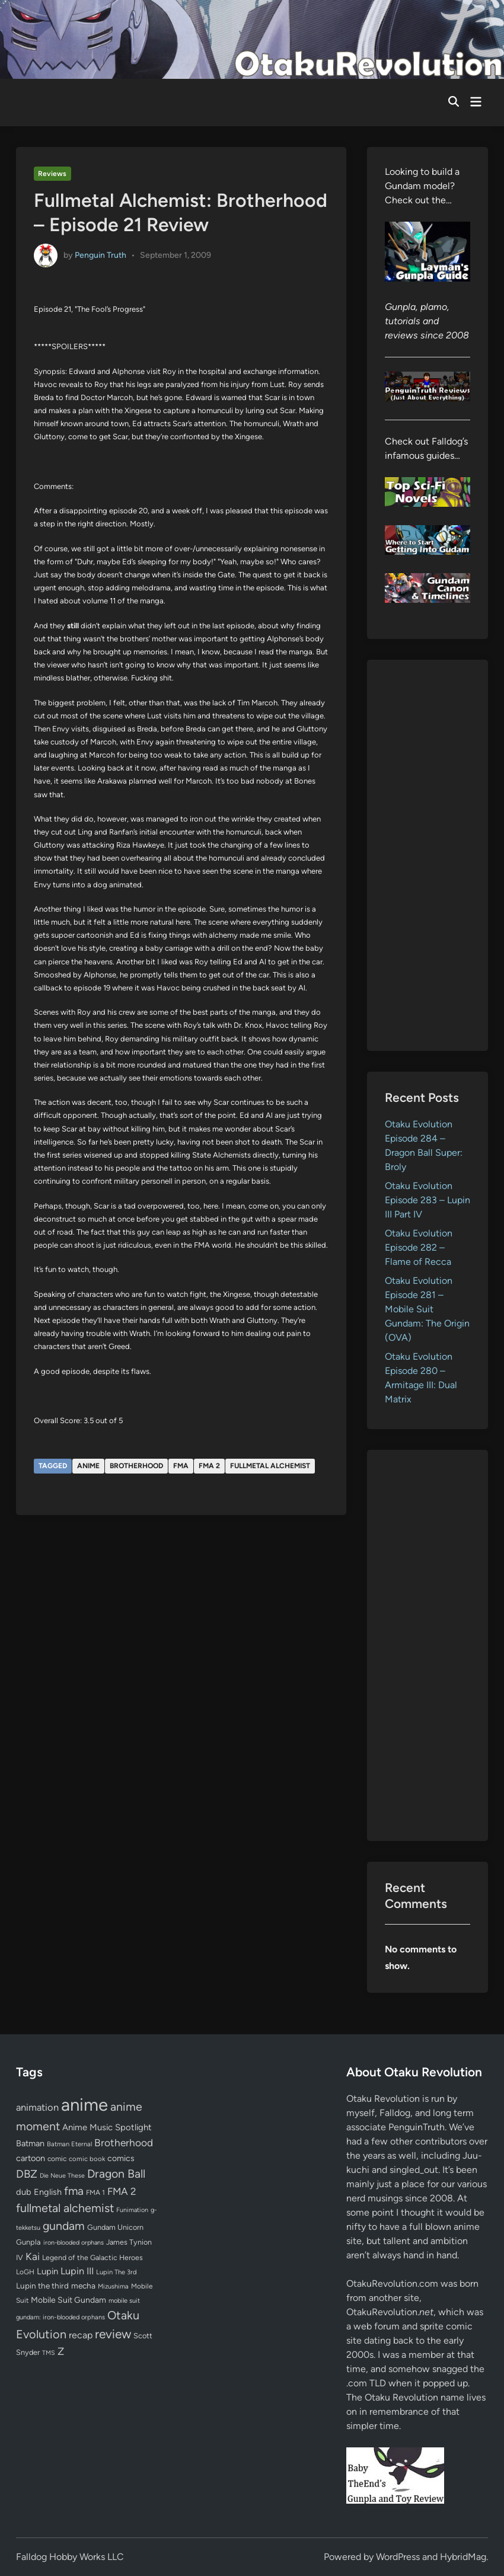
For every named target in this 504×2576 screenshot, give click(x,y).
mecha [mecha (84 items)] (83, 2285)
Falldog (394, 2112)
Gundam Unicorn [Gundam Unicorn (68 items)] (115, 2227)
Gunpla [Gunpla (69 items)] (28, 2242)
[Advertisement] (427, 855)
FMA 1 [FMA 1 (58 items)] (95, 2192)
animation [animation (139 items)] (37, 2107)
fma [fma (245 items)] (74, 2191)
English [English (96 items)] (48, 2192)
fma (181, 1466)
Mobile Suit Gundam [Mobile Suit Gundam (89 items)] (68, 2300)
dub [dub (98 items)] (23, 2192)
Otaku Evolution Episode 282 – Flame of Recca (418, 1247)
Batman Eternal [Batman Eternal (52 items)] (69, 2144)
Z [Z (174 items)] (61, 2351)
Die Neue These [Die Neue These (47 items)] (62, 2175)
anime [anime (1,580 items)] (84, 2104)
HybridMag (463, 2556)
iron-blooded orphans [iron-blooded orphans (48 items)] (73, 2242)
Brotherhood (136, 1466)
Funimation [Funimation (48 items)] (132, 2210)
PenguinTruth (416, 2127)
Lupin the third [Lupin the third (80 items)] (42, 2285)
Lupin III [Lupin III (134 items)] (77, 2271)
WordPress (398, 2556)
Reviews (52, 174)
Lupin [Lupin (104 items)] (47, 2271)
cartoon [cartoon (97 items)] (30, 2158)
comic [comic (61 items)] (56, 2159)
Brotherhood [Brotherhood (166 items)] (123, 2143)
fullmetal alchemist (270, 1466)
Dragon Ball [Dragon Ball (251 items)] (116, 2173)
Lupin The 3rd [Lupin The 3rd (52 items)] (116, 2272)
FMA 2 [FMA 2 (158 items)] (121, 2191)
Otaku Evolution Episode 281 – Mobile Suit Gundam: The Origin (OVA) (427, 1309)
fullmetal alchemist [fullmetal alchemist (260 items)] (65, 2208)
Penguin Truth (100, 255)
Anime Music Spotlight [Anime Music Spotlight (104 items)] (107, 2127)
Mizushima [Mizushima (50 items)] (113, 2286)
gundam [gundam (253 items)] (64, 2226)
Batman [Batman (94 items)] (30, 2143)
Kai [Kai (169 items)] (32, 2256)
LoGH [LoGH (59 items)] (25, 2272)
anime (88, 1466)
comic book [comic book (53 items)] (87, 2159)
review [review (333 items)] (113, 2333)
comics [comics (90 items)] (121, 2158)
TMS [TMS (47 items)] (48, 2353)
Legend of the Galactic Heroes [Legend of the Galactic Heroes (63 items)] (92, 2257)
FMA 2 (209, 1466)
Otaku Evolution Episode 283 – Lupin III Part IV (427, 1200)
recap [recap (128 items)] (80, 2335)
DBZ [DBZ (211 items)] (26, 2174)
